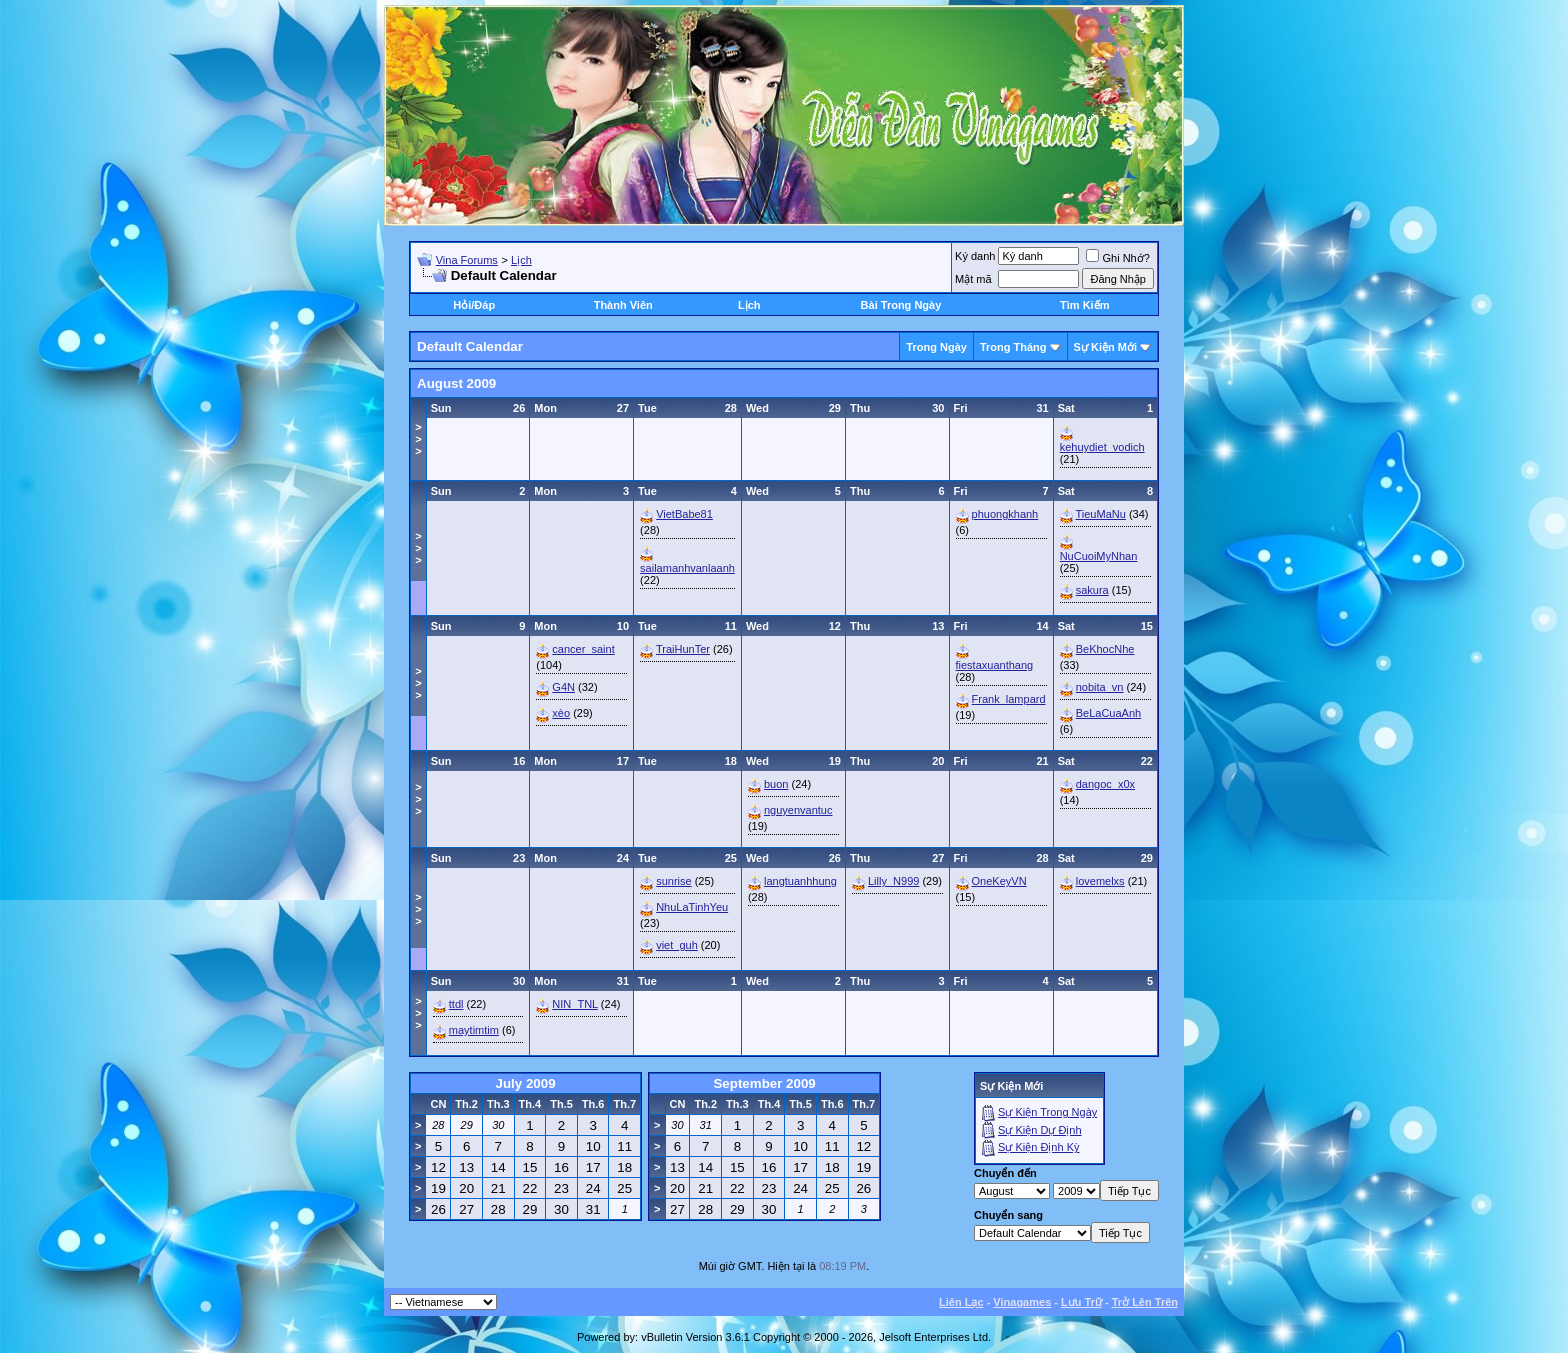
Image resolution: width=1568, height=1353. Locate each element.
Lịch (521, 260)
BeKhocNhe (1105, 649)
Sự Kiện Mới (1105, 347)
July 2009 (526, 1083)
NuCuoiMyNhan (1099, 556)
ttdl (456, 1004)
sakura (1092, 590)
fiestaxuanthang (995, 665)
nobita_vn (1100, 687)
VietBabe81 (684, 514)
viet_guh (677, 945)
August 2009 (456, 383)
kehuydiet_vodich (1102, 447)
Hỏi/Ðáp (474, 305)
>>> (418, 439)
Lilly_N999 (893, 881)
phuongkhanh (1005, 514)
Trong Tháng (1013, 347)
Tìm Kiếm (1084, 305)
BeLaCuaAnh (1108, 713)
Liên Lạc (961, 1302)
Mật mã (973, 279)
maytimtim (474, 1030)
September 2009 (764, 1083)
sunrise (673, 881)
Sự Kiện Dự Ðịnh (1040, 1130)
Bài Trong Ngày (901, 305)
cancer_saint (583, 649)
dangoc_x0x (1105, 784)
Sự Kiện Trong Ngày (1047, 1112)
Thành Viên (623, 305)
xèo (561, 713)
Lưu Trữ (1081, 1302)
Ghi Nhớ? (1117, 258)
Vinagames (1022, 1302)
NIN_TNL (574, 1004)
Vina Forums (467, 260)
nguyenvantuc (798, 810)
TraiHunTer (683, 649)
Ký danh (975, 256)
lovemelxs (1100, 881)
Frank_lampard (1009, 699)
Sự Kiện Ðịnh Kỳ (1038, 1147)
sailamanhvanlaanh (687, 568)
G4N (563, 687)
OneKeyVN (999, 881)
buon (776, 784)
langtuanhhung (800, 881)
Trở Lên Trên (1145, 1302)
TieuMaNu (1101, 514)
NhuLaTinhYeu (692, 907)
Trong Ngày (936, 347)
